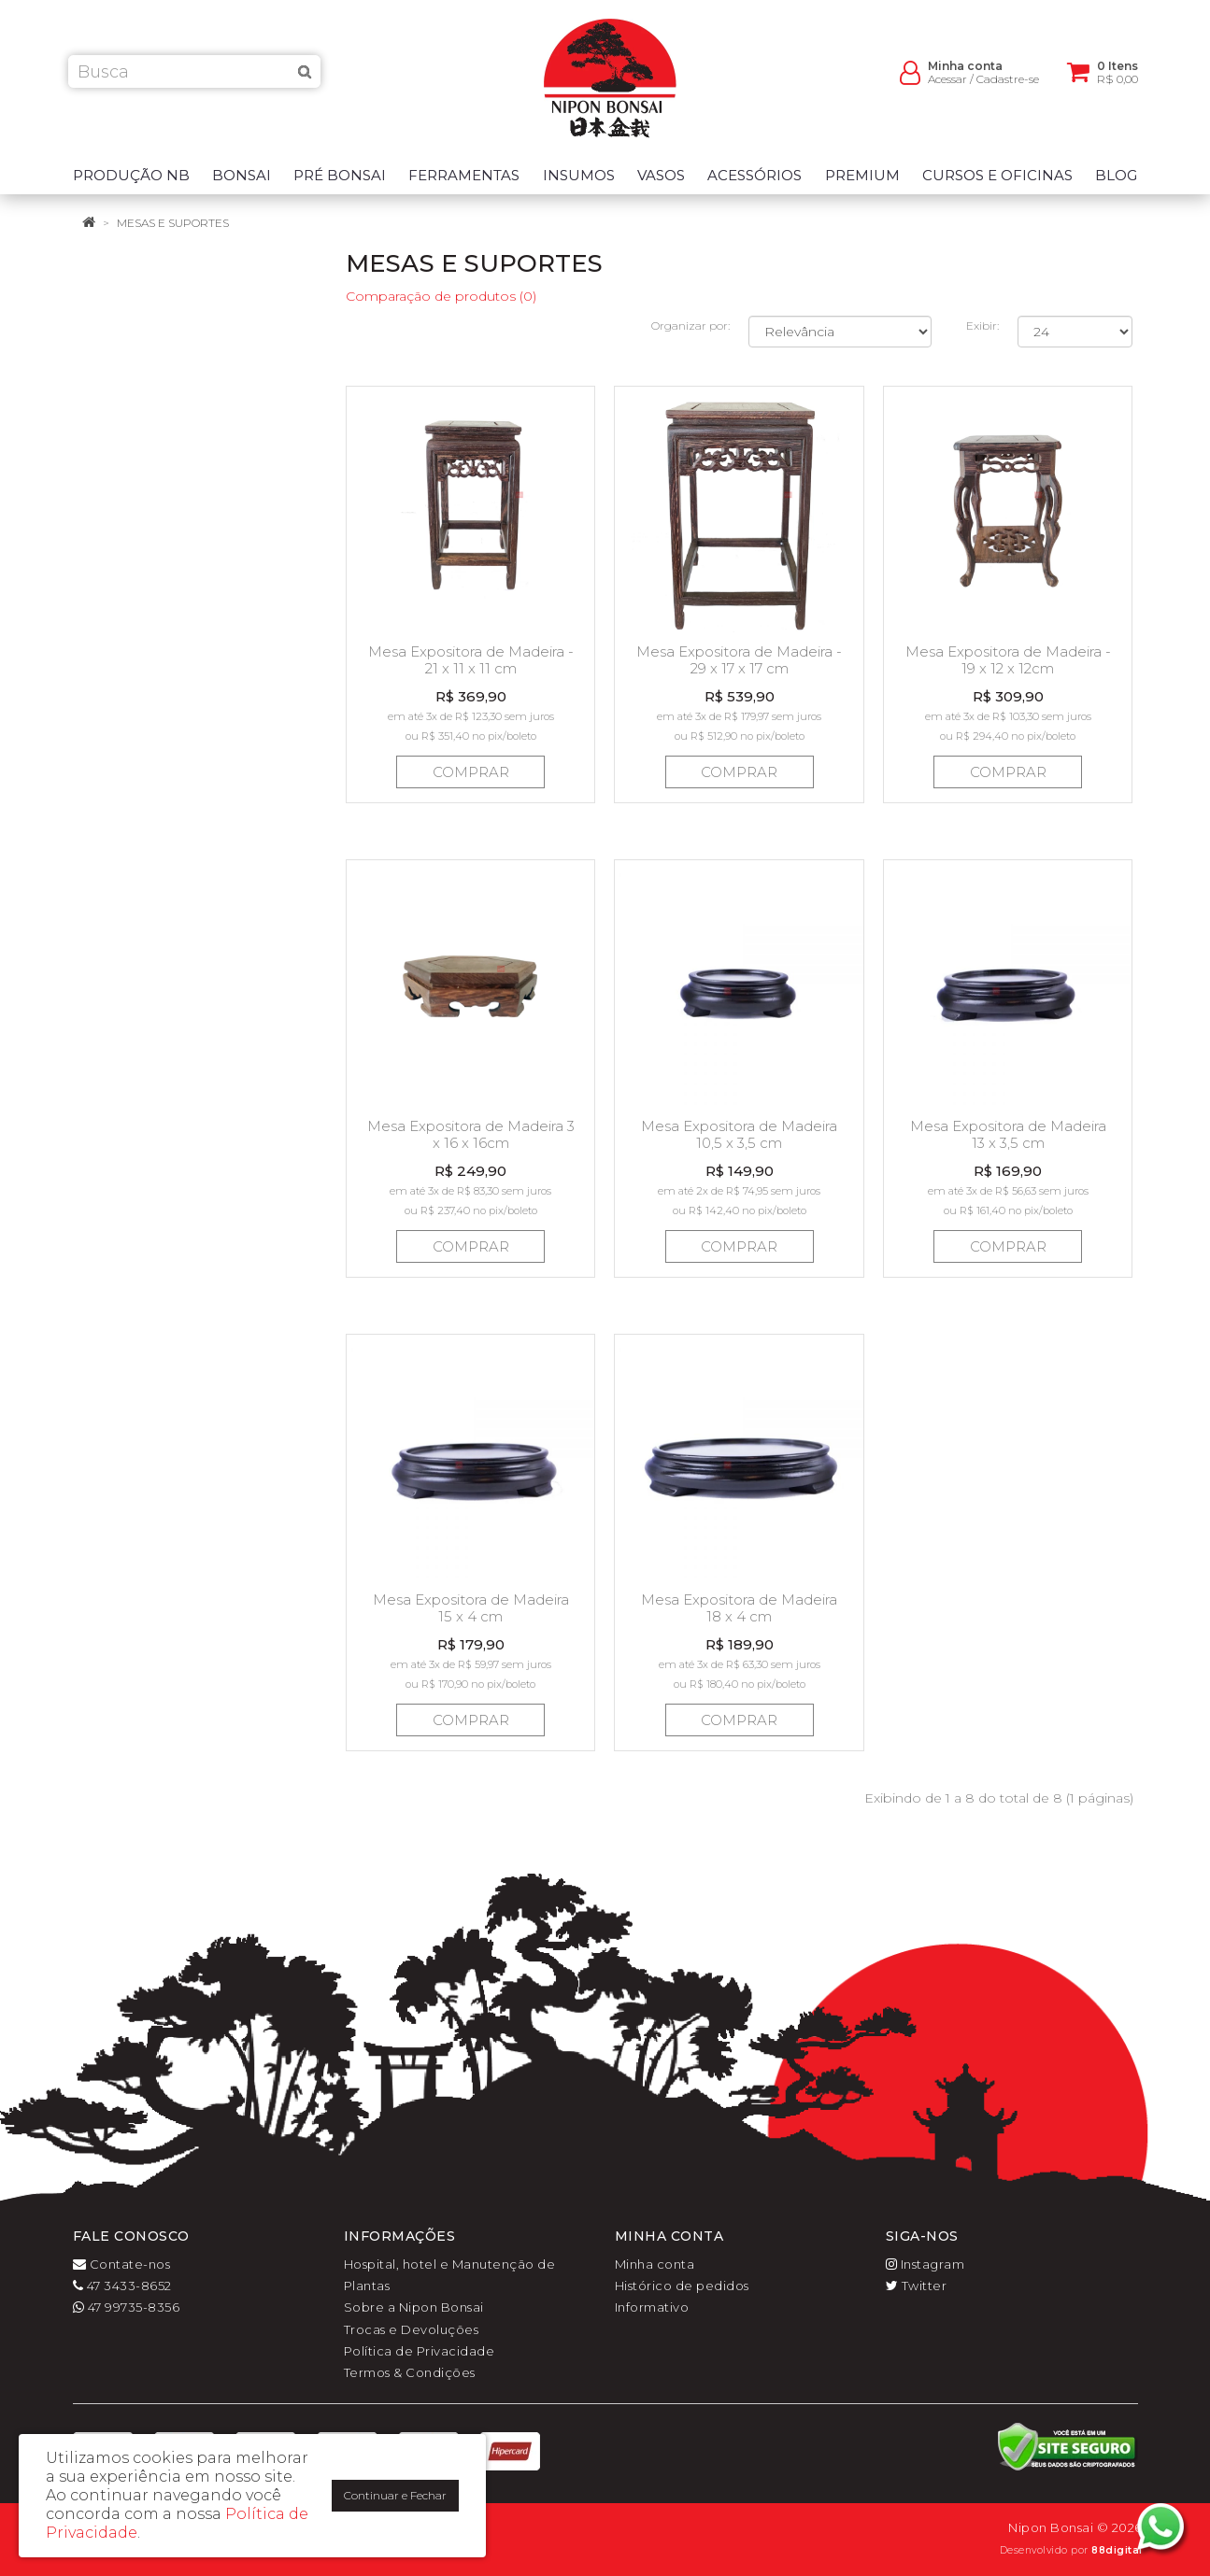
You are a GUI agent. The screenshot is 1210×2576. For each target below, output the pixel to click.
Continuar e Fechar (395, 2495)
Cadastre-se (1007, 85)
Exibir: (982, 325)
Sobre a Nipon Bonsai (414, 2307)
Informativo (652, 2307)
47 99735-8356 (126, 2307)
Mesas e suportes (173, 223)
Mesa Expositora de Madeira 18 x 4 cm (739, 1608)
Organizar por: (690, 325)
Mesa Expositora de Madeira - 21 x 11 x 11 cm (471, 660)
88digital (1117, 2550)
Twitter (916, 2285)
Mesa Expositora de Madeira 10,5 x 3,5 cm (739, 1134)
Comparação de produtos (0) (441, 296)
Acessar (947, 85)
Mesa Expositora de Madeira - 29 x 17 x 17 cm (739, 660)
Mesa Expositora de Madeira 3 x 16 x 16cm (471, 1134)
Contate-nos (122, 2264)
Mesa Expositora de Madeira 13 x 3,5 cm (1008, 1134)
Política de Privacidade (419, 2350)
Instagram (925, 2264)
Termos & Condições (410, 2372)
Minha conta (655, 2264)
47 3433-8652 (122, 2285)
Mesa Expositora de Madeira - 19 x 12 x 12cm (1008, 660)
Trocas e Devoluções (411, 2329)
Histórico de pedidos (682, 2285)
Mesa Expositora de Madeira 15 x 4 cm (471, 1608)
